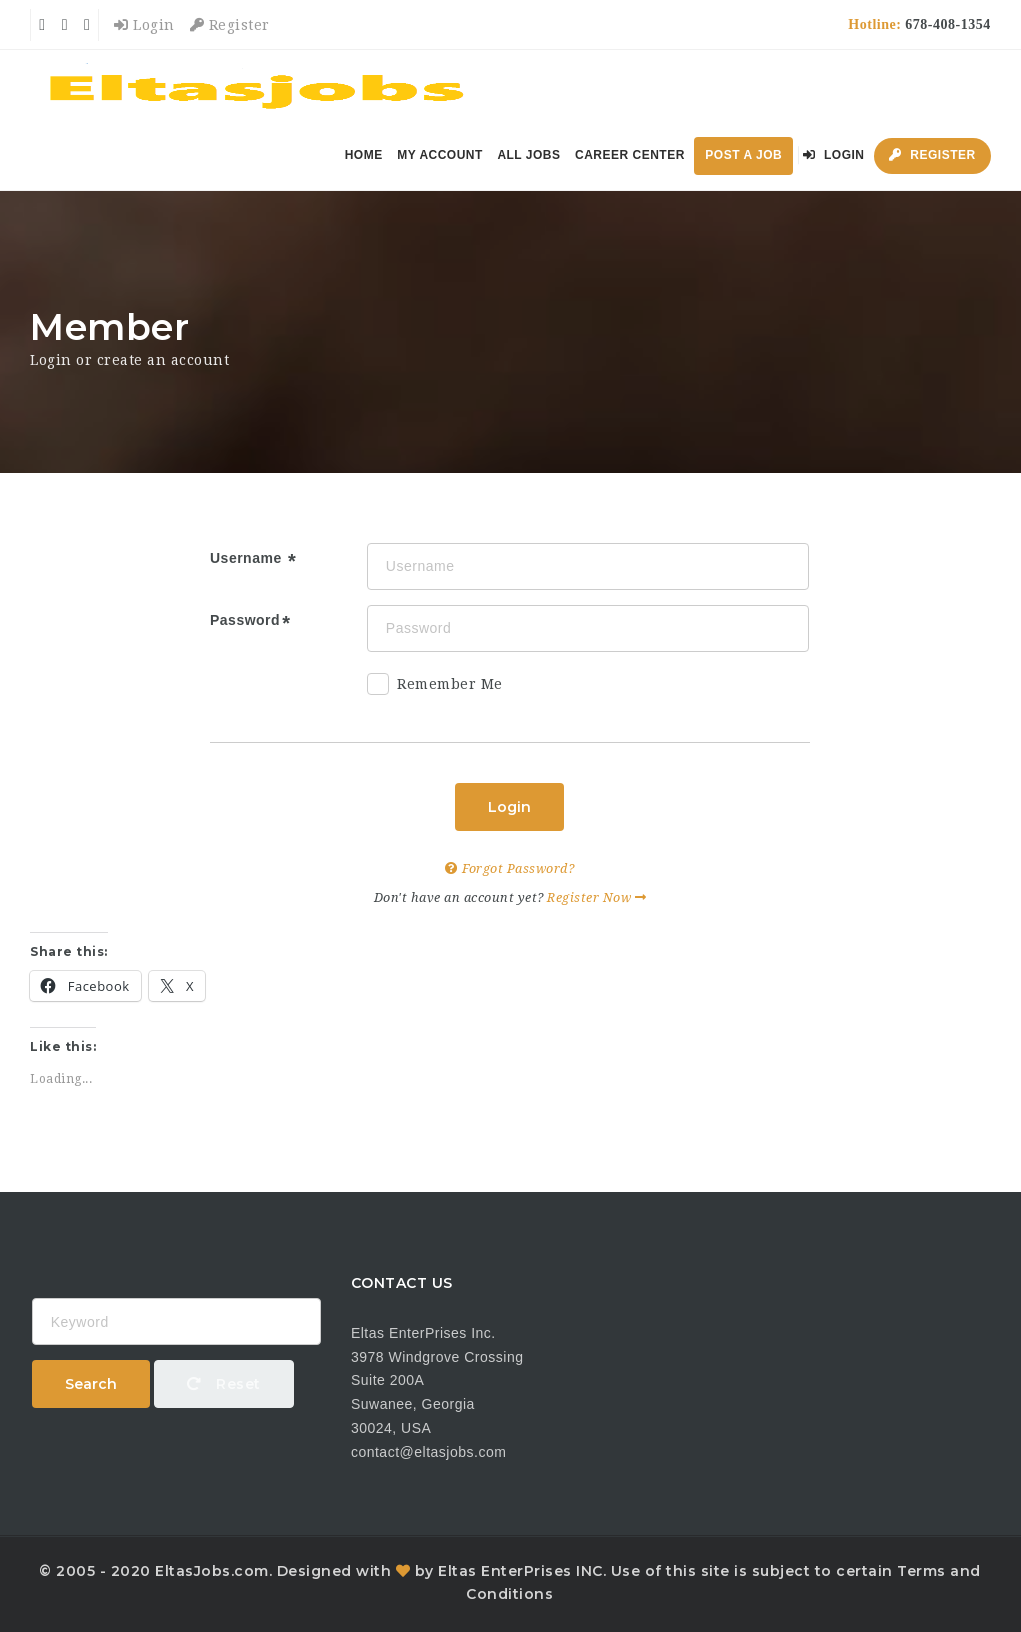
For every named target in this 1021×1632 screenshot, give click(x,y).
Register (230, 25)
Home (364, 155)
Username (248, 558)
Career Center (630, 155)
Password (245, 620)
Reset (224, 1384)
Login (144, 25)
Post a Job (743, 155)
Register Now (596, 897)
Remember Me (435, 687)
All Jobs (528, 155)
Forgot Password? (509, 868)
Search (91, 1384)
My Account (440, 155)
